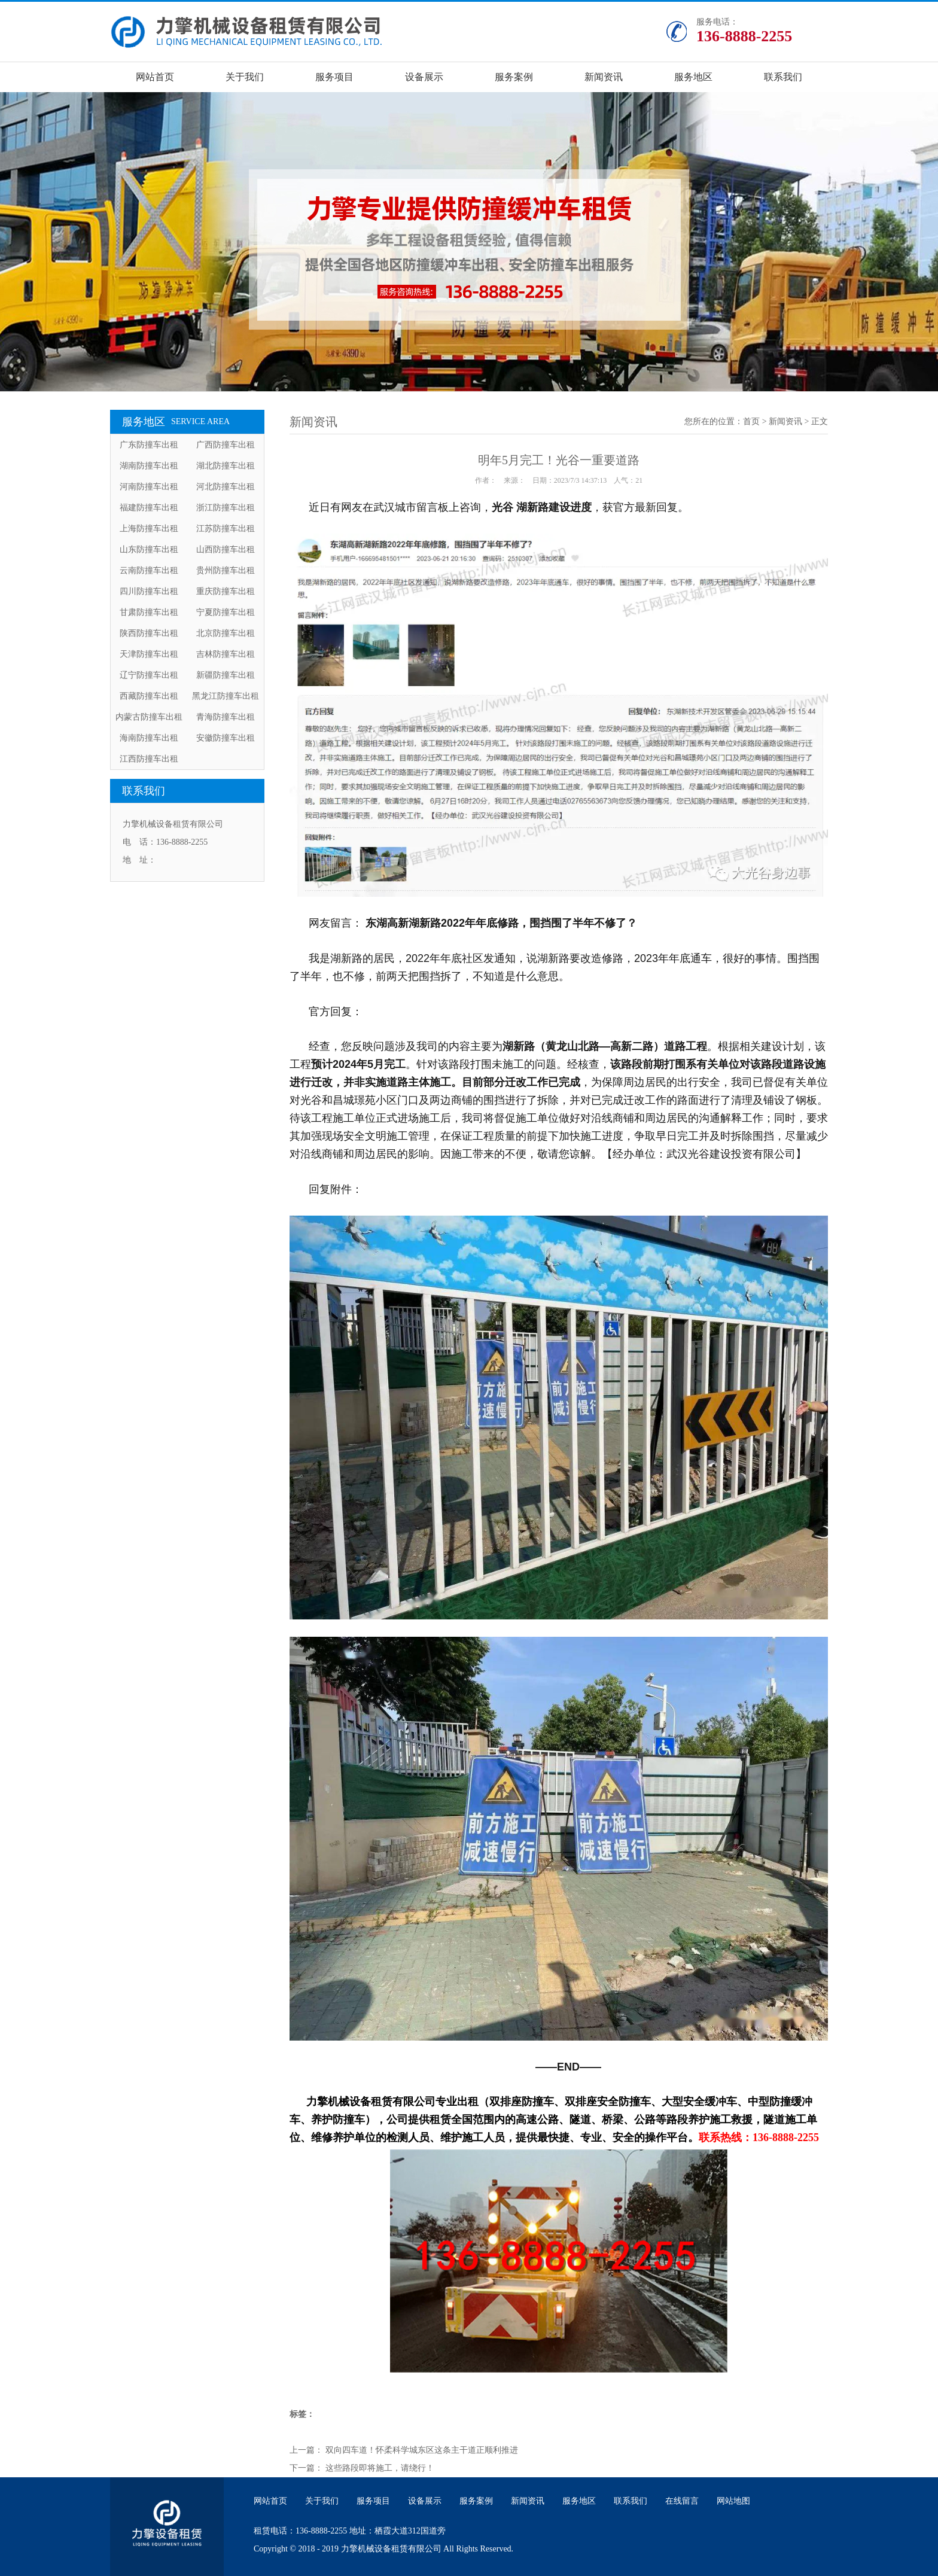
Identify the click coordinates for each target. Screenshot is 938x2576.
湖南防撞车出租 (149, 465)
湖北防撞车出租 (225, 465)
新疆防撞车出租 (225, 675)
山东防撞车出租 (149, 549)
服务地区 (693, 77)
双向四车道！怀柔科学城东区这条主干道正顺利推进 (421, 2450)
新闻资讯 (603, 77)
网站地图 (733, 2500)
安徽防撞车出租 (225, 737)
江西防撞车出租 (149, 758)
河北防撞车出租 (225, 486)
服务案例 (514, 77)
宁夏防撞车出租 (225, 612)
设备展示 (424, 77)
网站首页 (155, 77)
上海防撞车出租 (149, 528)
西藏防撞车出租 (149, 696)
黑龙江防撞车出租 (225, 696)
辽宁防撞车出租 (149, 675)
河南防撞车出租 (149, 486)
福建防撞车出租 (149, 507)
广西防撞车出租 (225, 444)
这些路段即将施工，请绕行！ (379, 2468)
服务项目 (334, 77)
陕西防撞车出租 (149, 633)
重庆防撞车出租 (225, 591)
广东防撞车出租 (149, 444)
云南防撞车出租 (149, 570)
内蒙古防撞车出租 (148, 716)
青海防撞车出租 (225, 716)
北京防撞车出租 (225, 633)
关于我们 (245, 77)
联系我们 (783, 77)
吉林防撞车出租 (225, 654)
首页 (751, 421)
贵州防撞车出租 (225, 570)
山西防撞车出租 (225, 549)
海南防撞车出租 (149, 737)
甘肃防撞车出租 (149, 612)
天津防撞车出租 (149, 654)
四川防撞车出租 (149, 591)
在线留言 (682, 2500)
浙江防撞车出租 (225, 507)
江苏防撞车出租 (225, 528)
